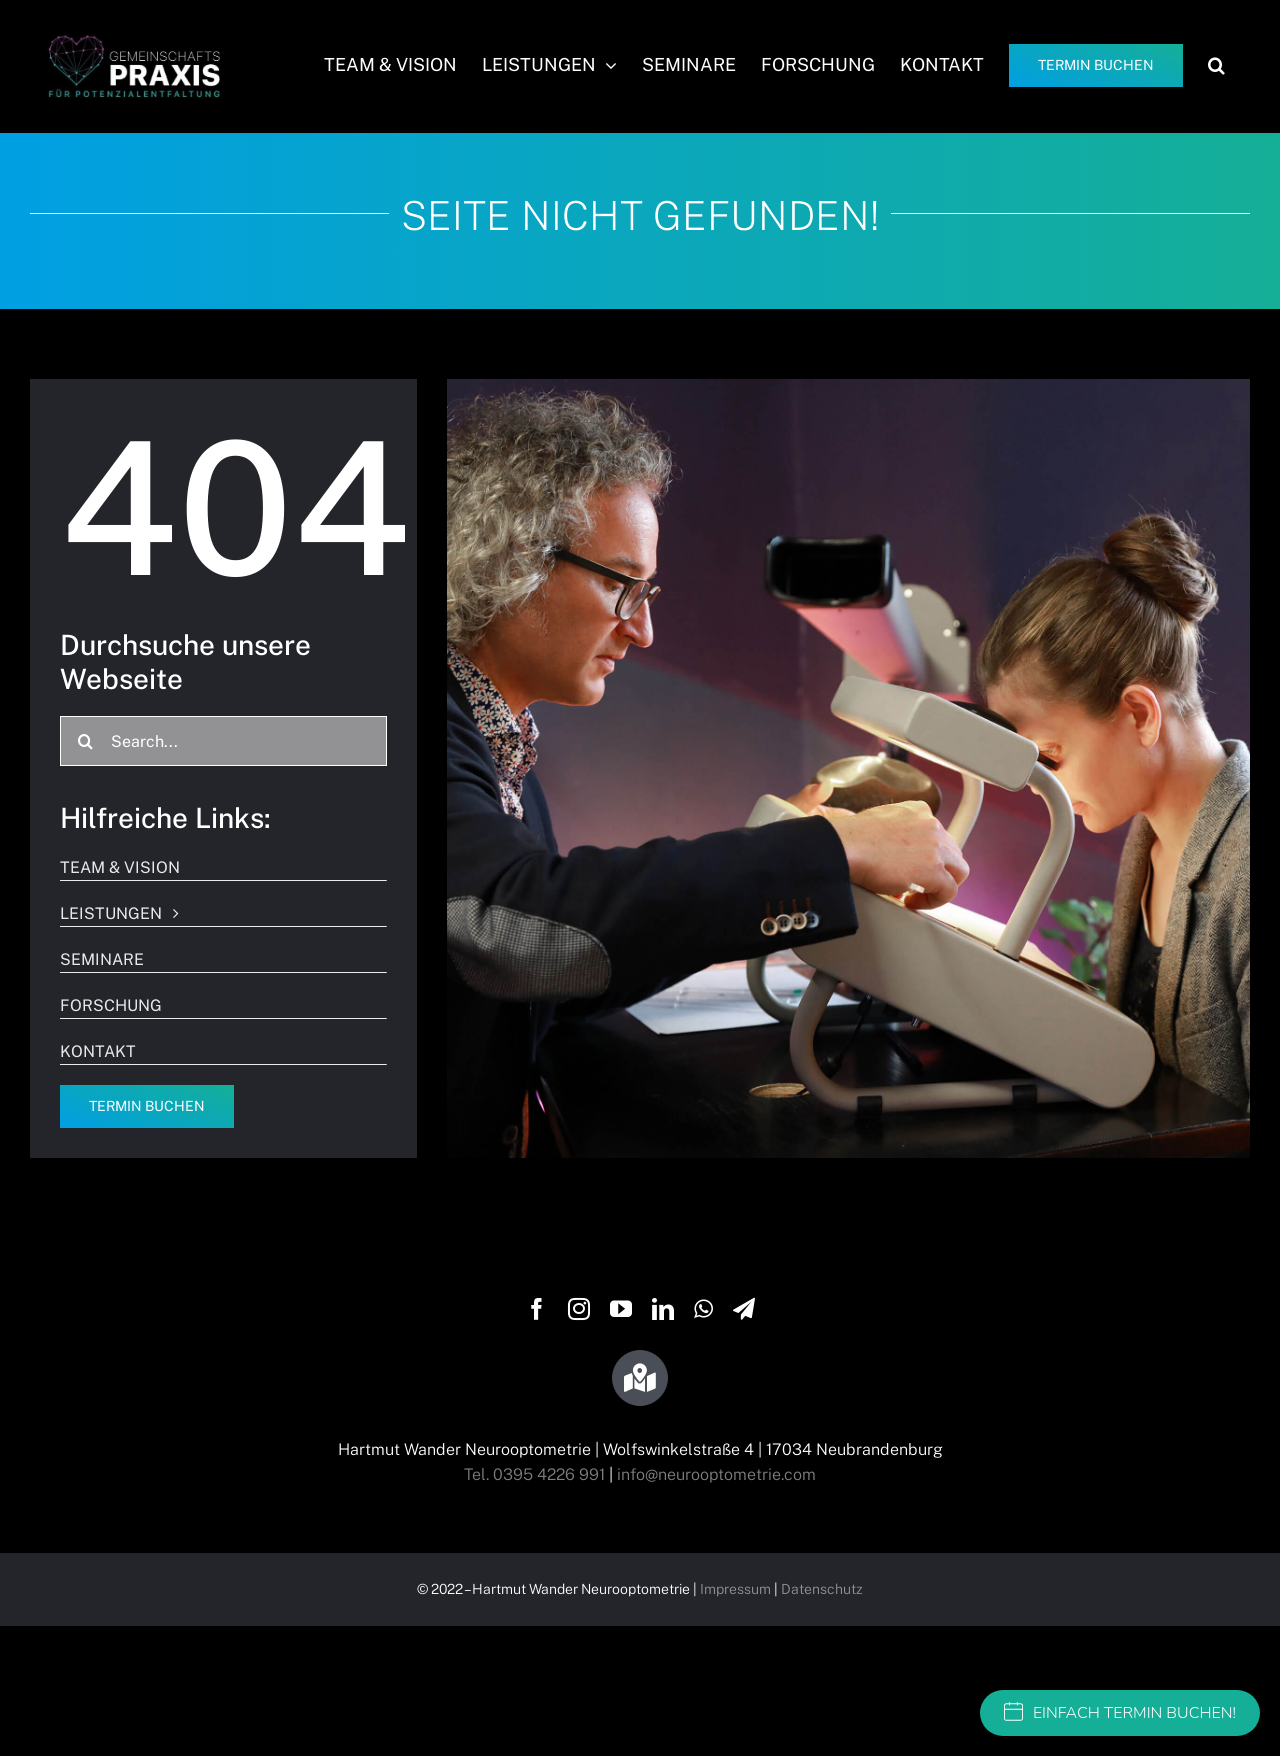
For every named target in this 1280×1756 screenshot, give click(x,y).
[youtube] (621, 1309)
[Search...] (223, 741)
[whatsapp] (703, 1309)
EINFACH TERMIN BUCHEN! (1120, 1713)
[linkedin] (663, 1309)
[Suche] (85, 741)
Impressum (735, 1589)
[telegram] (744, 1309)
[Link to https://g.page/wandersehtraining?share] (640, 1378)
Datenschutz (822, 1589)
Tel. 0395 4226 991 (534, 1474)
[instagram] (579, 1309)
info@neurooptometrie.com (716, 1474)
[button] (1216, 65)
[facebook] (537, 1309)
